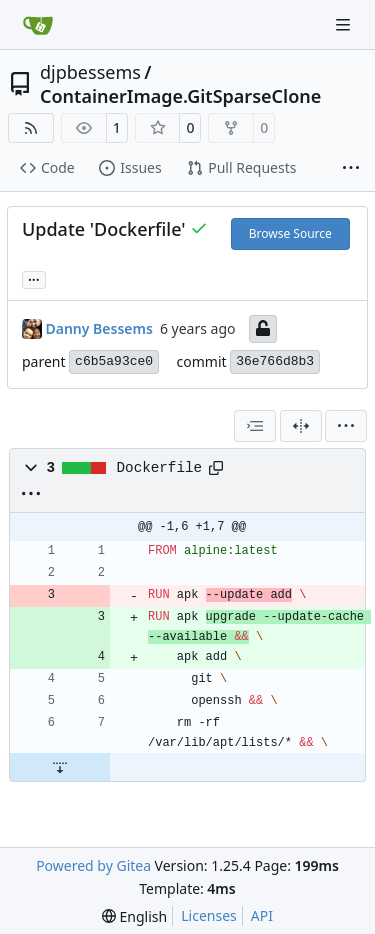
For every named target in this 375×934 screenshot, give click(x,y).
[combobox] (255, 426)
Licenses (209, 915)
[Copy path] (216, 468)
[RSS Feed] (31, 128)
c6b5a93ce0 (114, 361)
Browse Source (290, 233)
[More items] (351, 169)
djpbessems (90, 72)
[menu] (346, 426)
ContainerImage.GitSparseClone (180, 96)
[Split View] (301, 426)
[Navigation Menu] (345, 24)
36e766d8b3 (275, 361)
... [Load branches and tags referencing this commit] (34, 278)
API (262, 915)
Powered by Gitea (93, 865)
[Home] (38, 25)
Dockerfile (160, 468)
